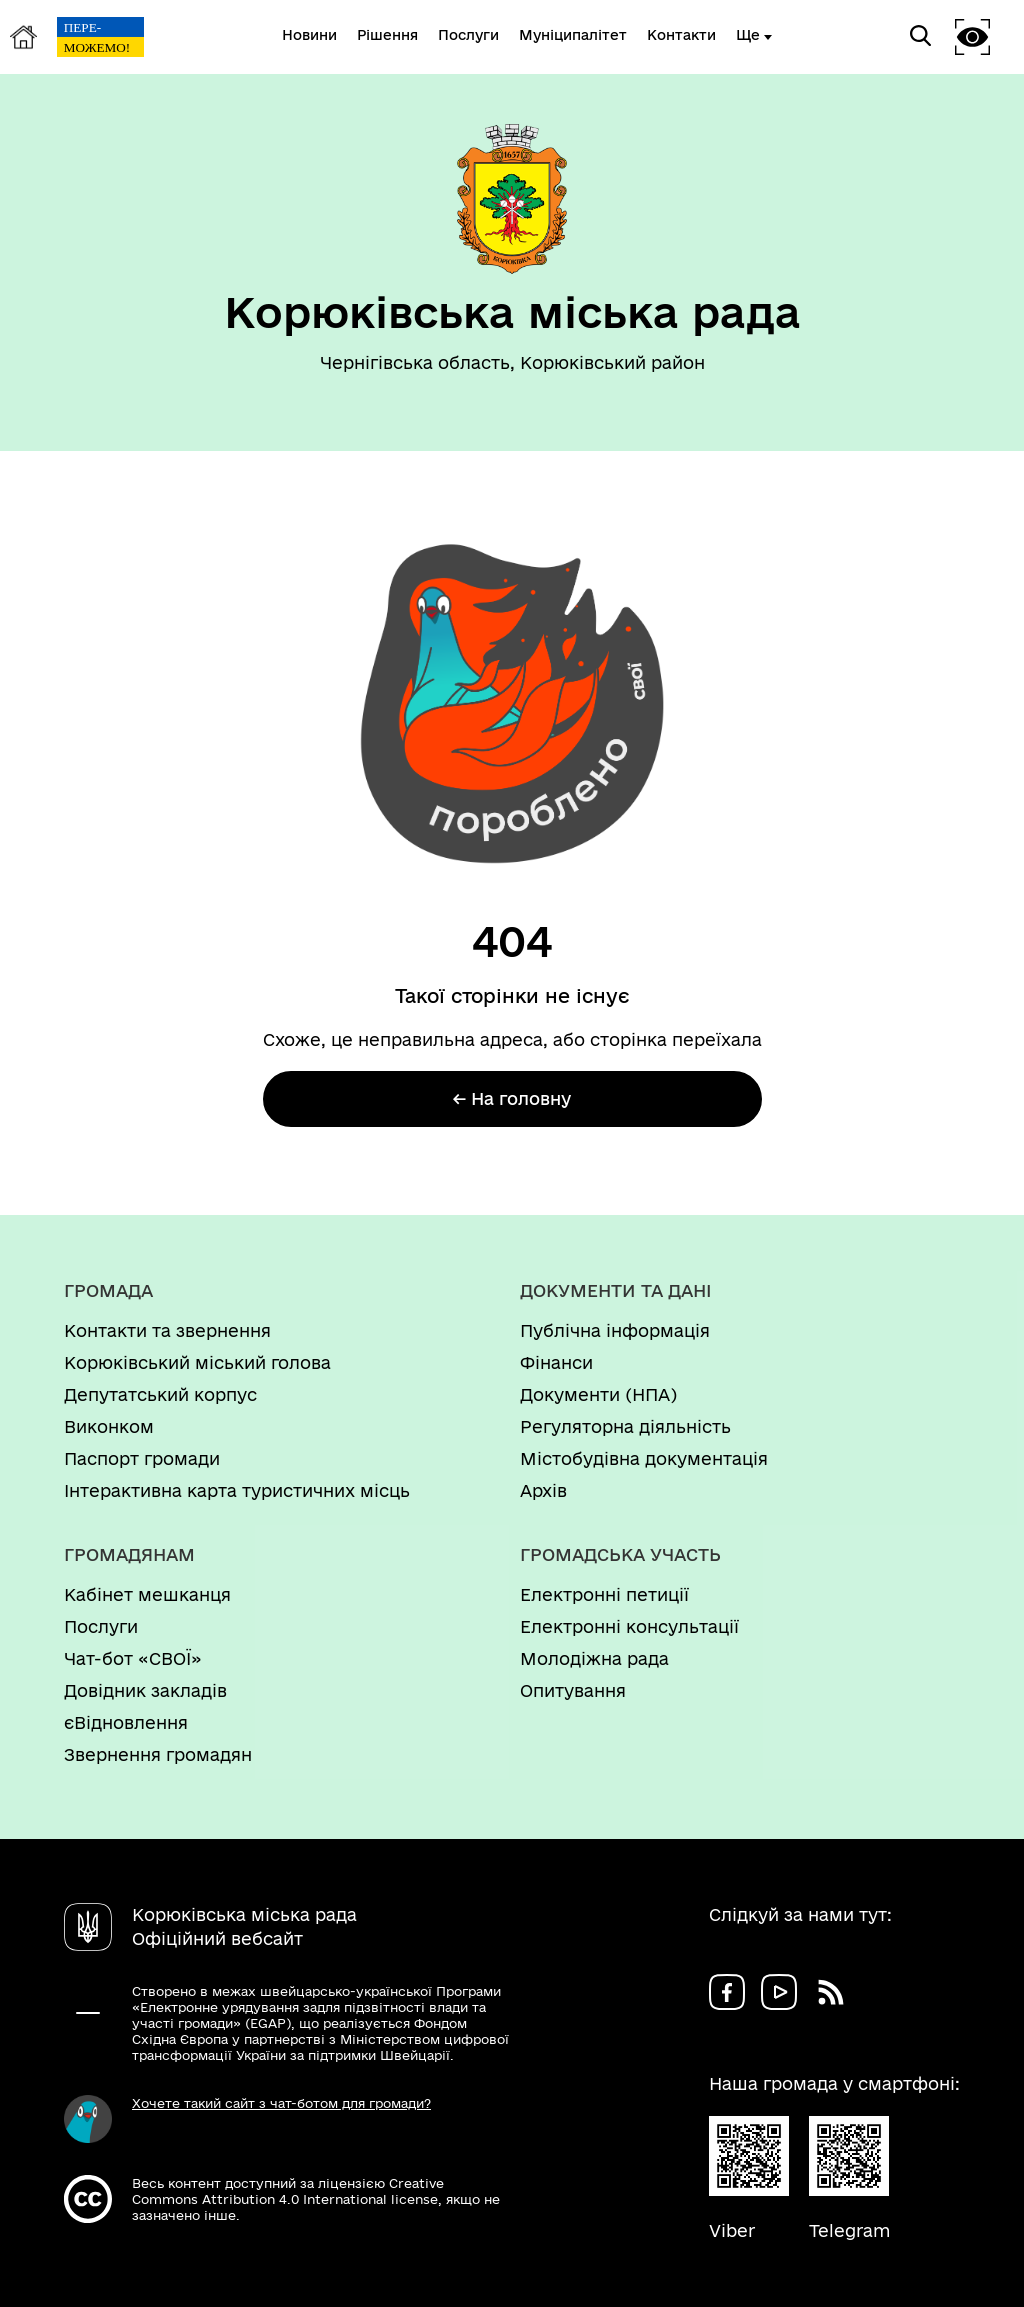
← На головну (512, 1098)
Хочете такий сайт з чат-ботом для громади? (281, 2103)
